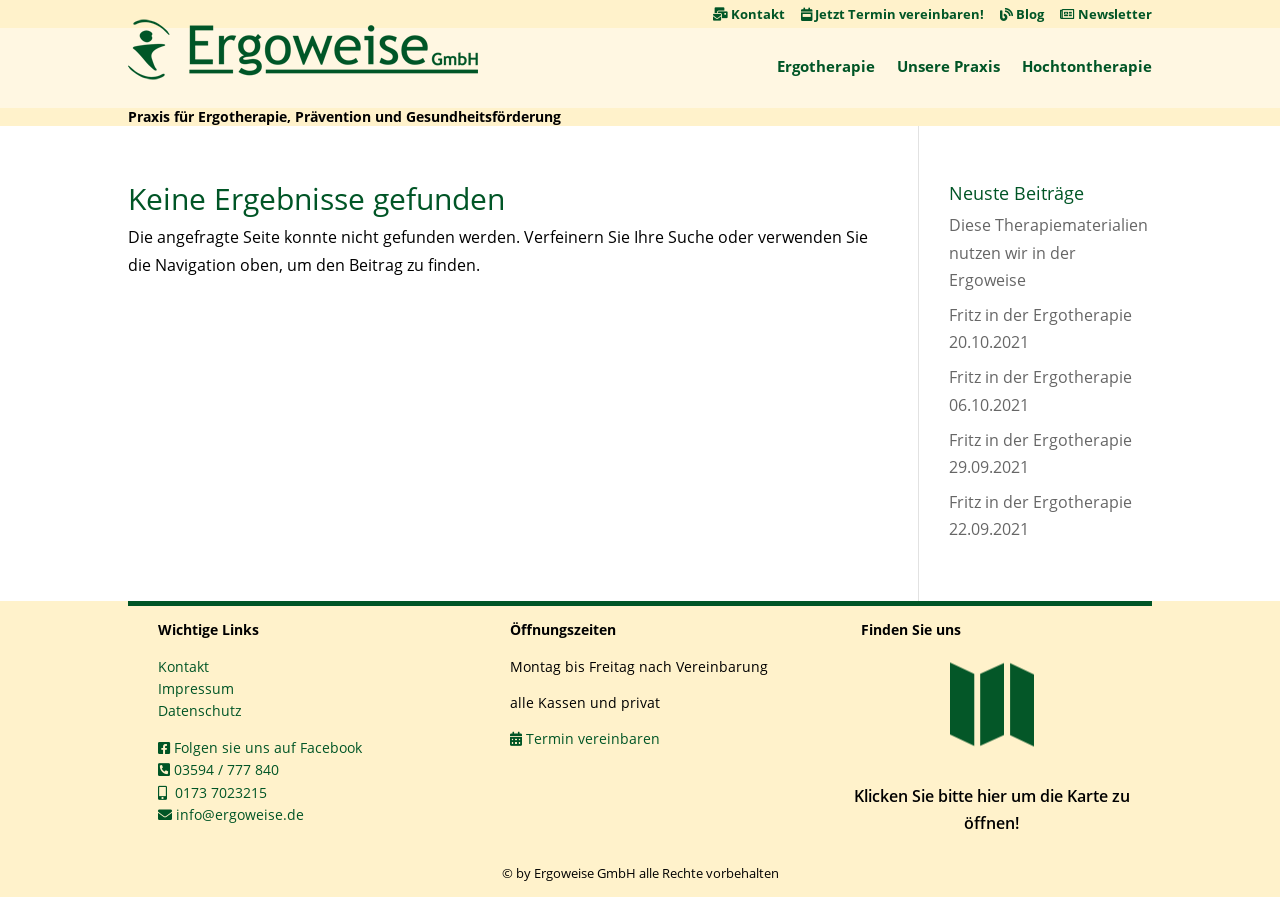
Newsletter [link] (1106, 14)
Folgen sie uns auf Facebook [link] (260, 747)
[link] (303, 49)
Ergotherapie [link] (826, 66)
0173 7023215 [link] (212, 792)
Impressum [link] (196, 688)
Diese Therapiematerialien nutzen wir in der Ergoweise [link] (1048, 252)
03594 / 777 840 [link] (218, 769)
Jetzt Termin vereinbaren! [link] (892, 14)
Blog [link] (1022, 14)
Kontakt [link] (749, 14)
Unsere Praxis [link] (948, 66)
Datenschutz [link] (200, 710)
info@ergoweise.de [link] (231, 814)
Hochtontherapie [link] (1087, 66)
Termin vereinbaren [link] (585, 738)
